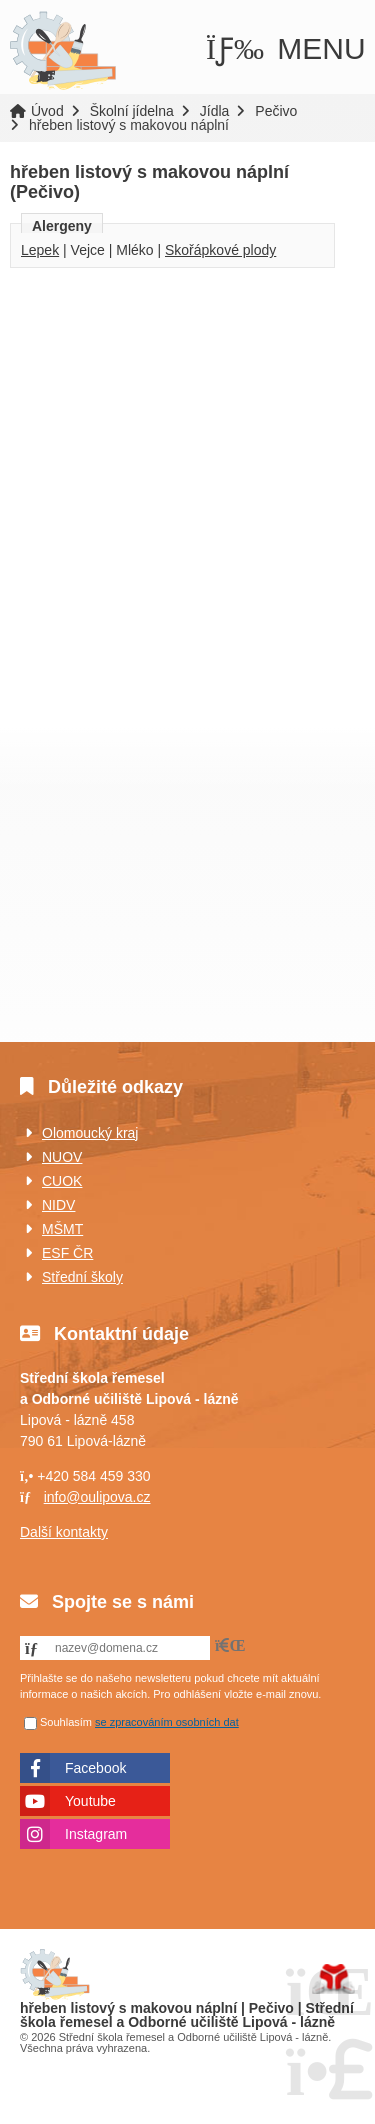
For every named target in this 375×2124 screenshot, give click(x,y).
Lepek (40, 250)
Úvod (62, 50)
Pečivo (276, 111)
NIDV (58, 1205)
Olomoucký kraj (90, 1133)
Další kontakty (64, 1532)
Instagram (96, 1834)
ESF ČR (67, 1253)
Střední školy (82, 1277)
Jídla (215, 111)
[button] (286, 49)
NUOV (62, 1157)
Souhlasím (66, 1722)
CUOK (62, 1181)
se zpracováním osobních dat (167, 1722)
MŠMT (62, 1229)
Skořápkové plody (220, 250)
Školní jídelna (132, 111)
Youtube (90, 1801)
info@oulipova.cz (97, 1497)
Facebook (95, 1768)
